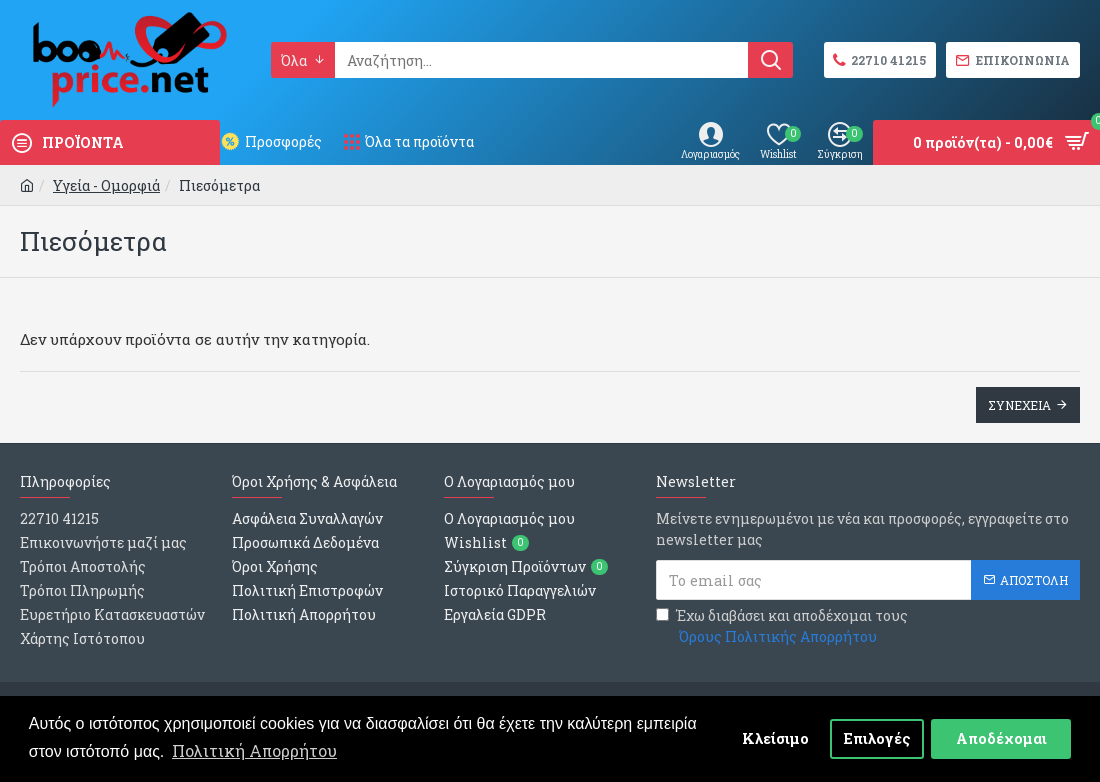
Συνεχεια (1019, 405)
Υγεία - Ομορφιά (106, 185)
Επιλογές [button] (877, 738)
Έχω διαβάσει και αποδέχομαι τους (782, 626)
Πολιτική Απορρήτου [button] (254, 750)
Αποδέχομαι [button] (1001, 738)
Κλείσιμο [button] (775, 738)
